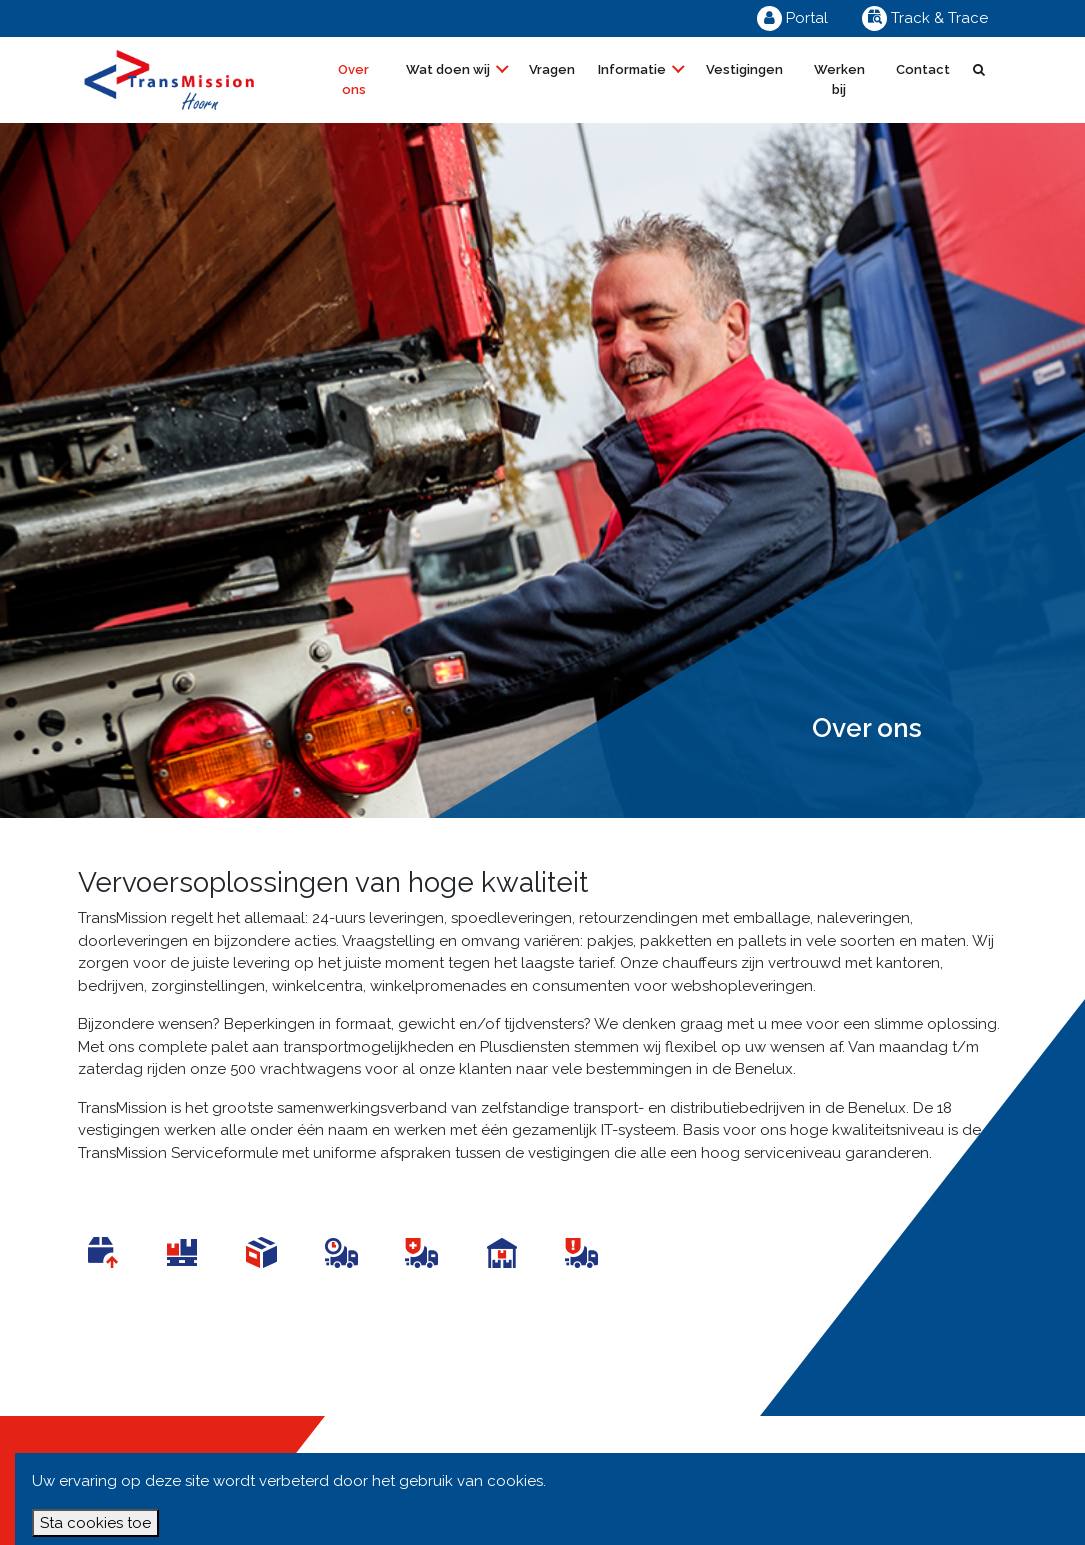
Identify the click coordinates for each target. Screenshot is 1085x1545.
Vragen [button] (552, 69)
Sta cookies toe (95, 1523)
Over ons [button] (353, 79)
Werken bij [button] (839, 79)
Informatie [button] (633, 69)
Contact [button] (923, 69)
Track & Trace (925, 18)
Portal (792, 18)
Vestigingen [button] (744, 69)
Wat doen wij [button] (449, 69)
